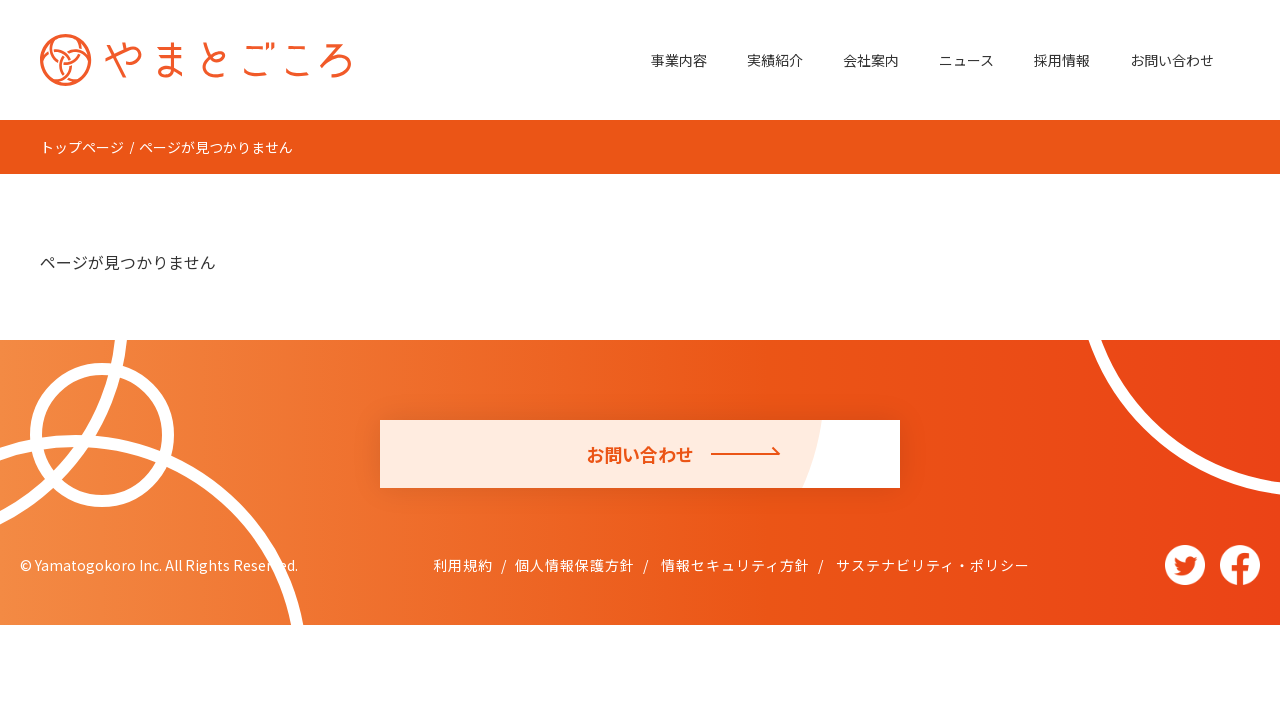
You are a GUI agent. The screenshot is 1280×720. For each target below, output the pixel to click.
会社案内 (871, 60)
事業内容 (679, 60)
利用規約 (463, 565)
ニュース (966, 60)
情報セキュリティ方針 (733, 565)
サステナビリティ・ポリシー (931, 565)
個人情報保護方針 (575, 565)
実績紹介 (775, 60)
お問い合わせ (1172, 60)
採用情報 (1062, 60)
